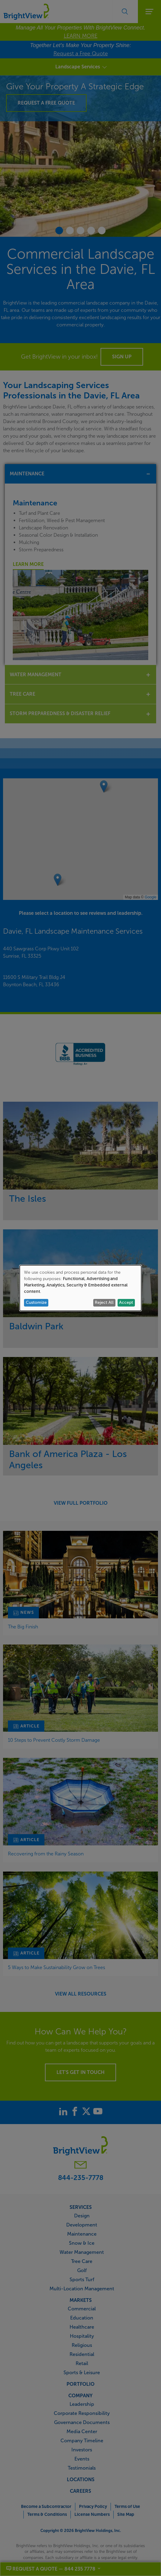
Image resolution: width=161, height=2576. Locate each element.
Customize (36, 1302)
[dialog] (80, 1288)
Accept (126, 1302)
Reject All (104, 1302)
